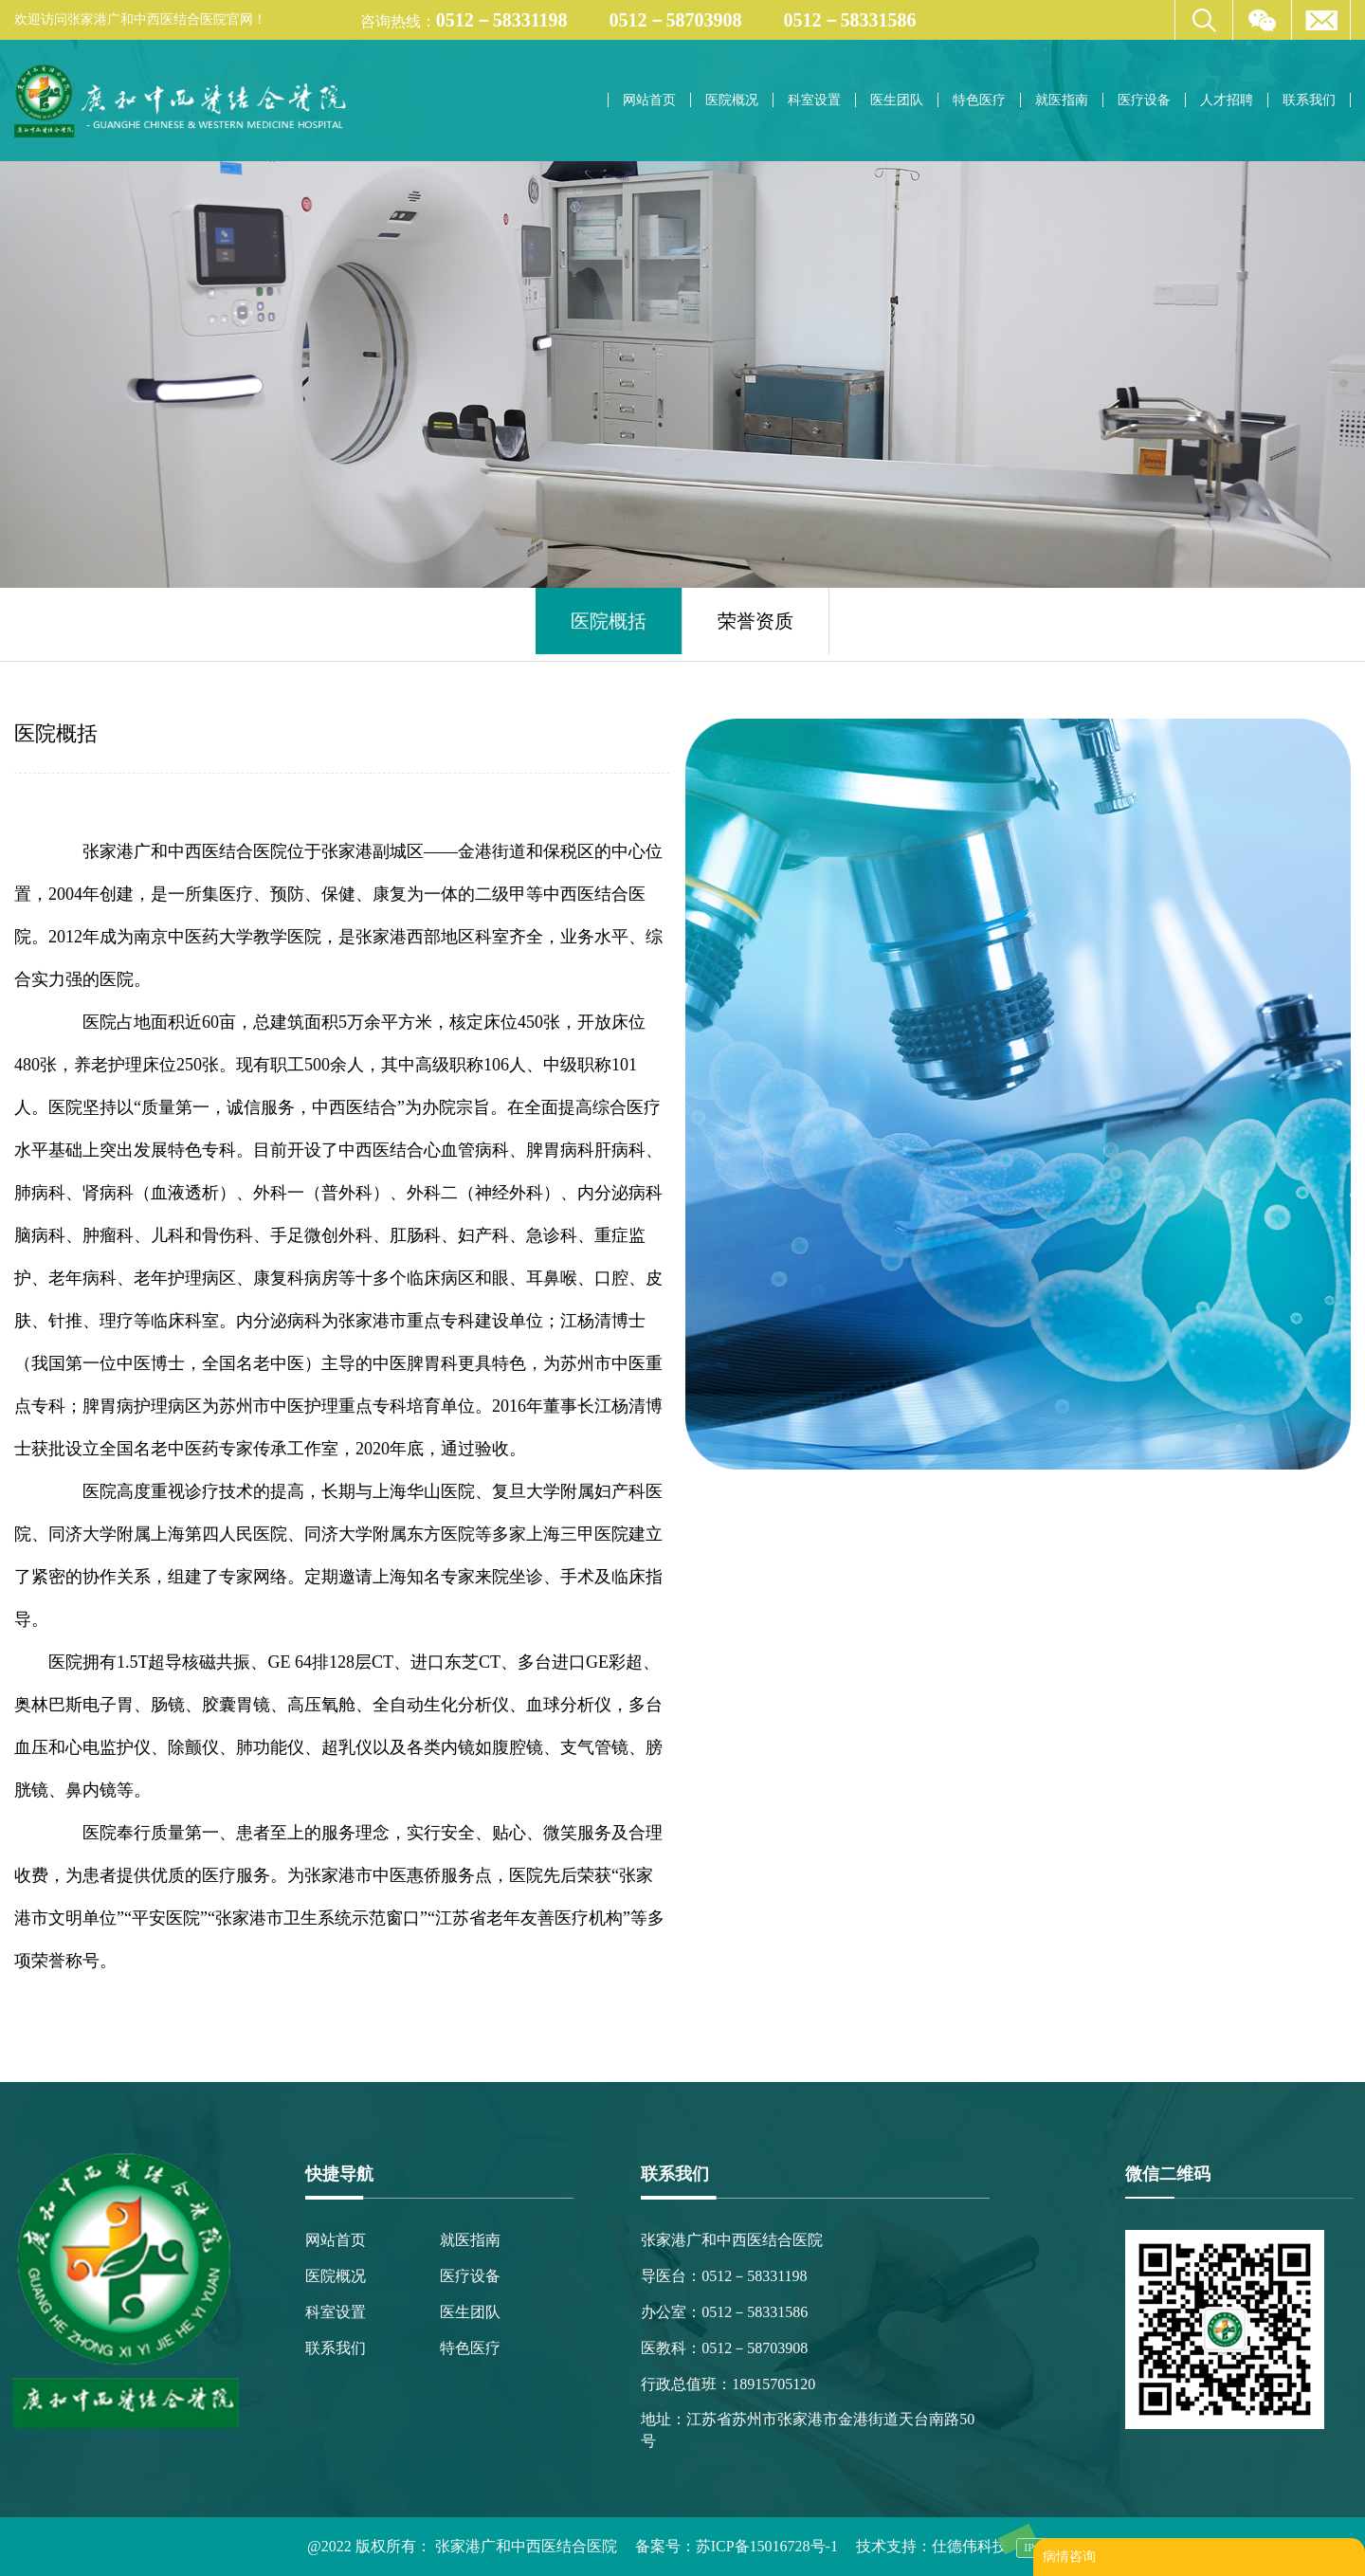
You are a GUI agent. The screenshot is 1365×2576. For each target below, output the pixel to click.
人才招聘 (1226, 100)
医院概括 (608, 621)
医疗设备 (1144, 100)
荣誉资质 (755, 621)
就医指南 (1061, 100)
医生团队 (896, 100)
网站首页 (649, 100)
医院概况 (731, 100)
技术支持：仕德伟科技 (932, 2546)
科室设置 (814, 100)
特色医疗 (979, 100)
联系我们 (1309, 100)
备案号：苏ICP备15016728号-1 (736, 2546)
